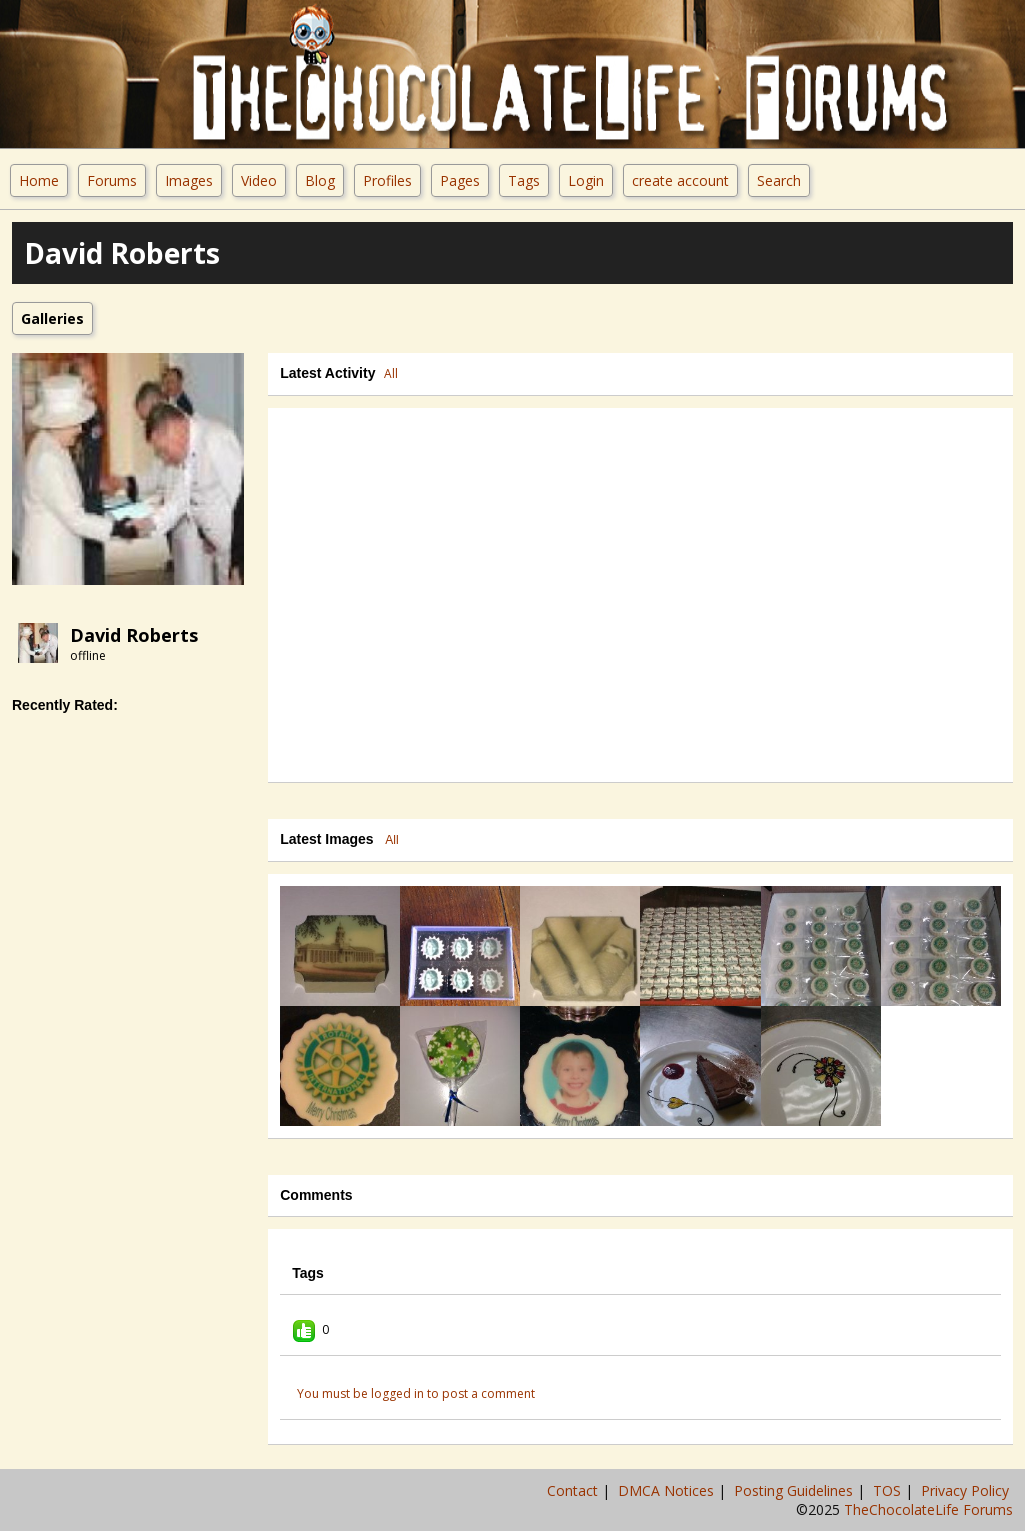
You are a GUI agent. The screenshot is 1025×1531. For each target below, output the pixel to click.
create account (680, 180)
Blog (320, 180)
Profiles (387, 180)
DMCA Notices (668, 1490)
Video (259, 180)
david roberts (134, 635)
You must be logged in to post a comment (416, 1393)
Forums (112, 180)
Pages (460, 180)
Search (779, 180)
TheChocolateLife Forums (928, 1509)
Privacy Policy (967, 1490)
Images (189, 180)
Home (39, 180)
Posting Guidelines (795, 1490)
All (391, 373)
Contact (574, 1490)
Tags (524, 180)
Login (586, 180)
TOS (889, 1490)
